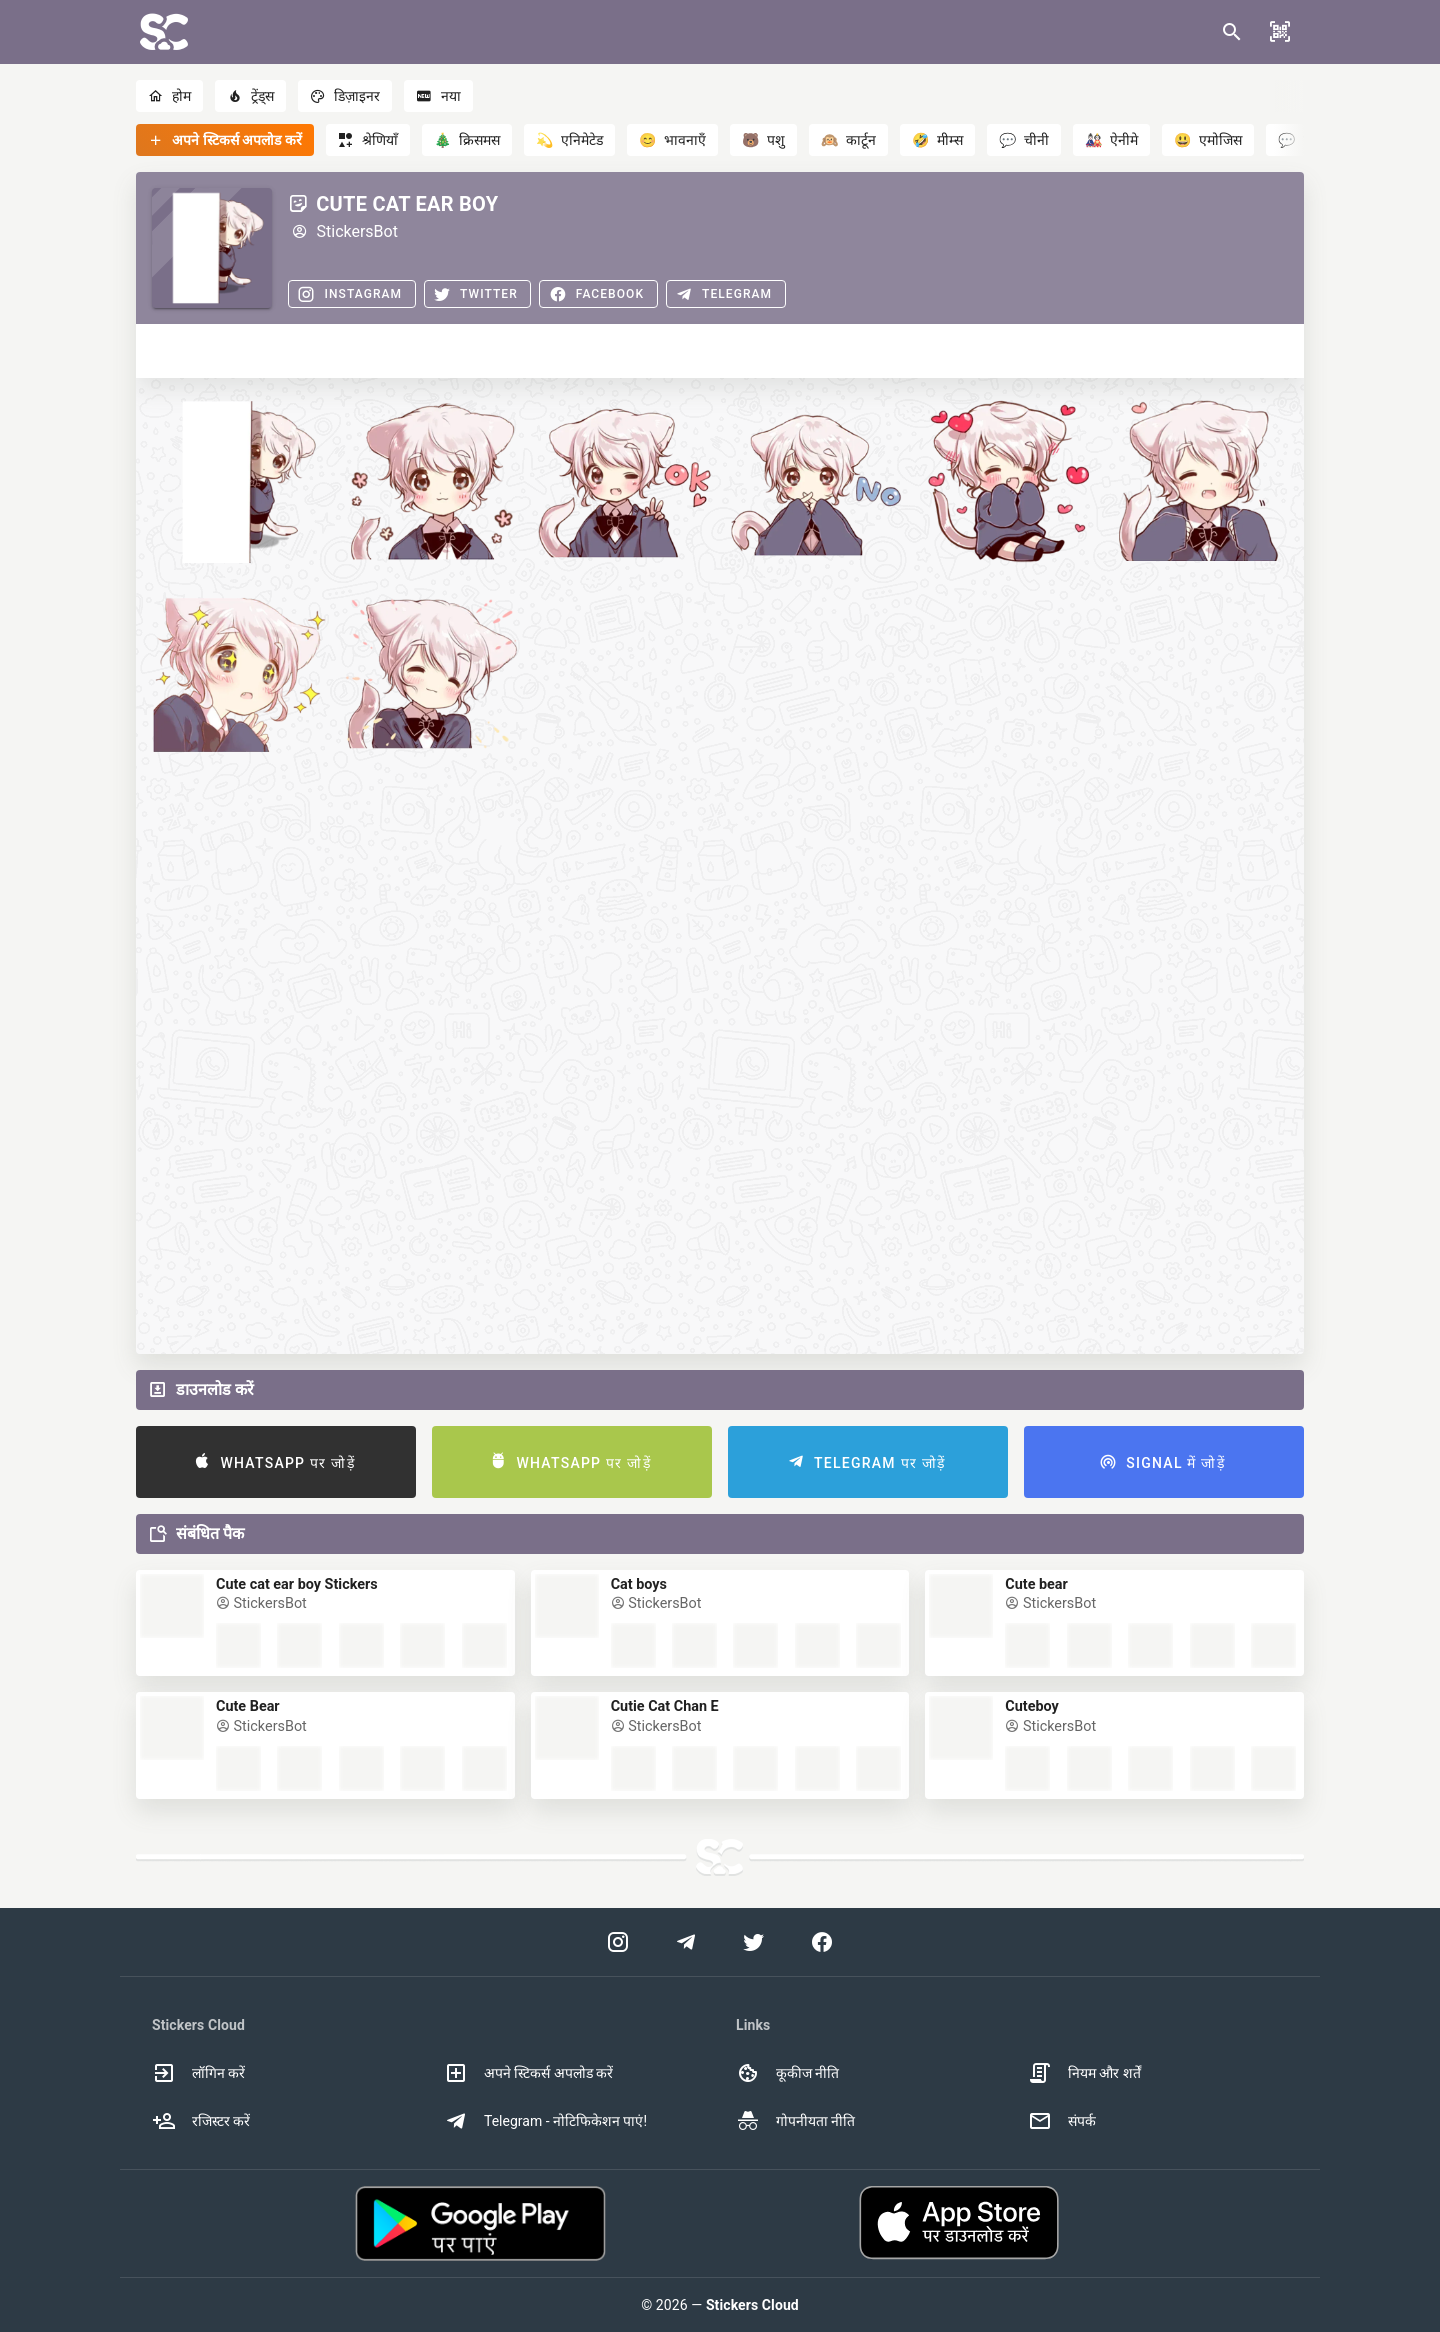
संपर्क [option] (1062, 2121)
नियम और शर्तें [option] (1084, 2073)
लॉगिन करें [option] (198, 2073)
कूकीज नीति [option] (787, 2073)
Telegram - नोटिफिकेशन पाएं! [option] (545, 2121)
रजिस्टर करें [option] (201, 2121)
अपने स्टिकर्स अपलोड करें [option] (528, 2073)
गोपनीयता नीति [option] (795, 2121)
